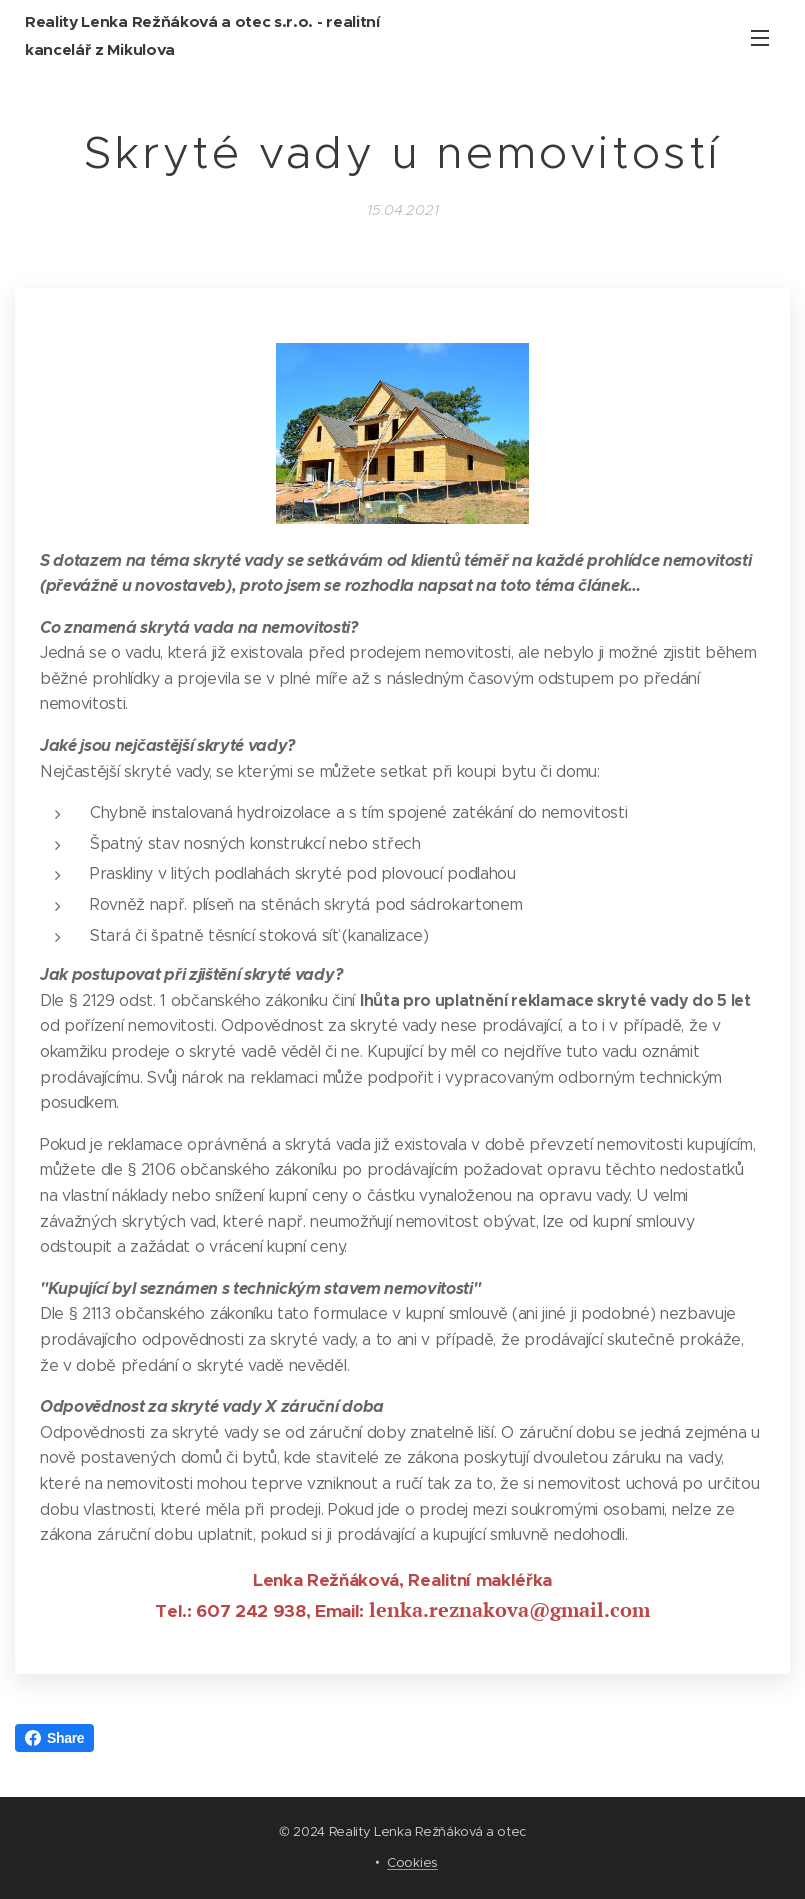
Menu (760, 38)
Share (54, 1738)
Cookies (412, 1862)
